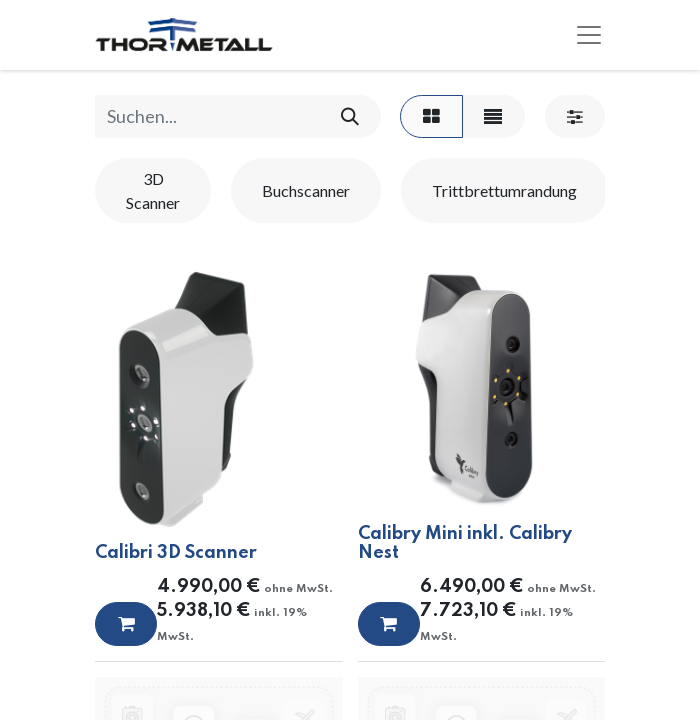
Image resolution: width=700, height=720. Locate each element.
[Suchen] (349, 116)
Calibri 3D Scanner (176, 553)
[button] (126, 623)
